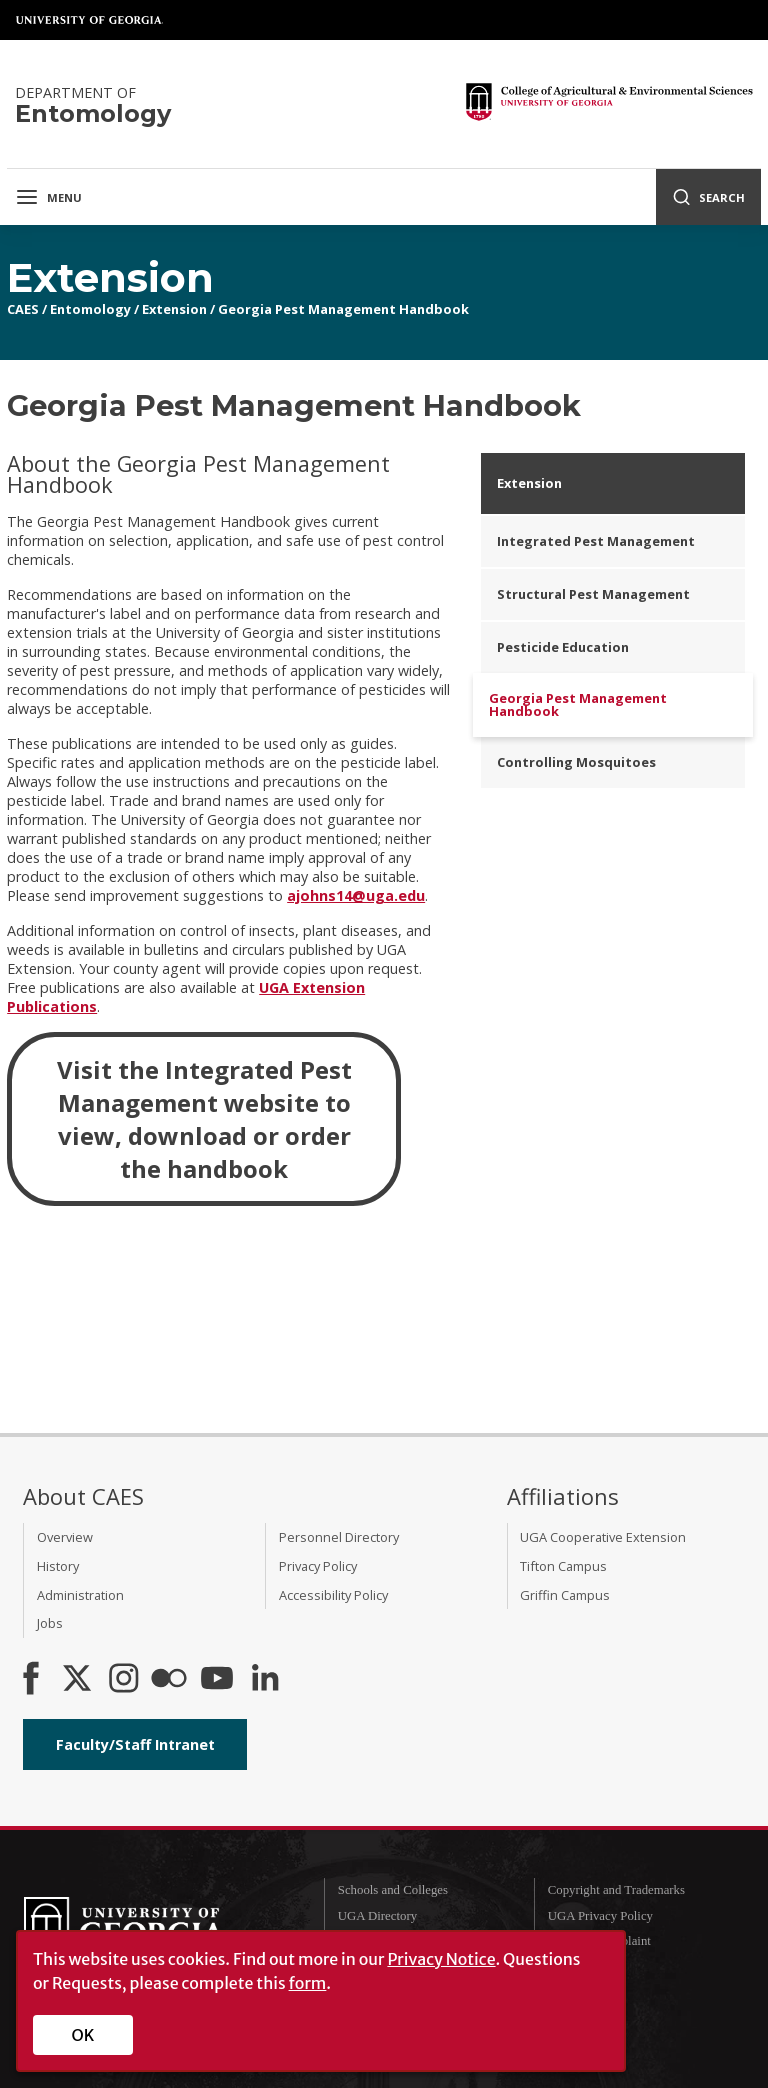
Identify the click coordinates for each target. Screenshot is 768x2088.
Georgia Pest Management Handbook (343, 309)
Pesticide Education (563, 647)
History (58, 1566)
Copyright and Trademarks (616, 1890)
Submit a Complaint (599, 1941)
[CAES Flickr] (169, 1680)
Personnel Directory (339, 1537)
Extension (174, 309)
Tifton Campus (563, 1566)
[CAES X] (79, 1680)
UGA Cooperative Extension (603, 1537)
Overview (65, 1537)
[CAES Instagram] (124, 1680)
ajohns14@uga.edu (356, 895)
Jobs (50, 1623)
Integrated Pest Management (596, 541)
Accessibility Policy (333, 1595)
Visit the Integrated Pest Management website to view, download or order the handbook (204, 1119)
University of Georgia (90, 20)
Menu (48, 197)
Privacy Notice (441, 1959)
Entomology (90, 309)
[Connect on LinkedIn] (265, 1680)
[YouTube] (217, 1680)
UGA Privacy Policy (600, 1916)
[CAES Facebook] (31, 1680)
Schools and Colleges (393, 1890)
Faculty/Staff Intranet (135, 1744)
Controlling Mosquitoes (576, 762)
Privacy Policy (318, 1566)
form (308, 1983)
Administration (80, 1595)
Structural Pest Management (593, 594)
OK (83, 2035)
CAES (23, 309)
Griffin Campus (565, 1595)
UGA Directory (377, 1916)
